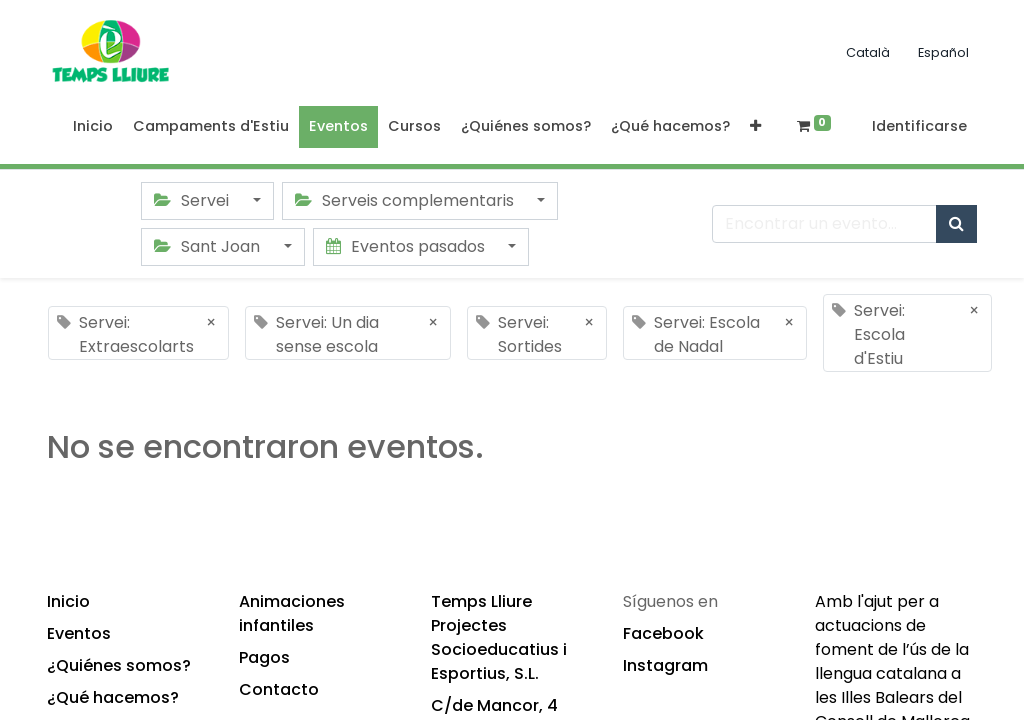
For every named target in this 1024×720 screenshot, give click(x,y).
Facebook (663, 633)
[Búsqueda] (956, 224)
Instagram (665, 665)
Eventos (79, 633)
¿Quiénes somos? (119, 665)
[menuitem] (93, 127)
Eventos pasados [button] (407, 246)
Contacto (279, 689)
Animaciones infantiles (292, 613)
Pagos (264, 657)
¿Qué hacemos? (113, 697)
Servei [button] (193, 200)
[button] (755, 127)
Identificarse (919, 126)
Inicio (68, 601)
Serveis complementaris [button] (406, 200)
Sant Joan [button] (209, 246)
